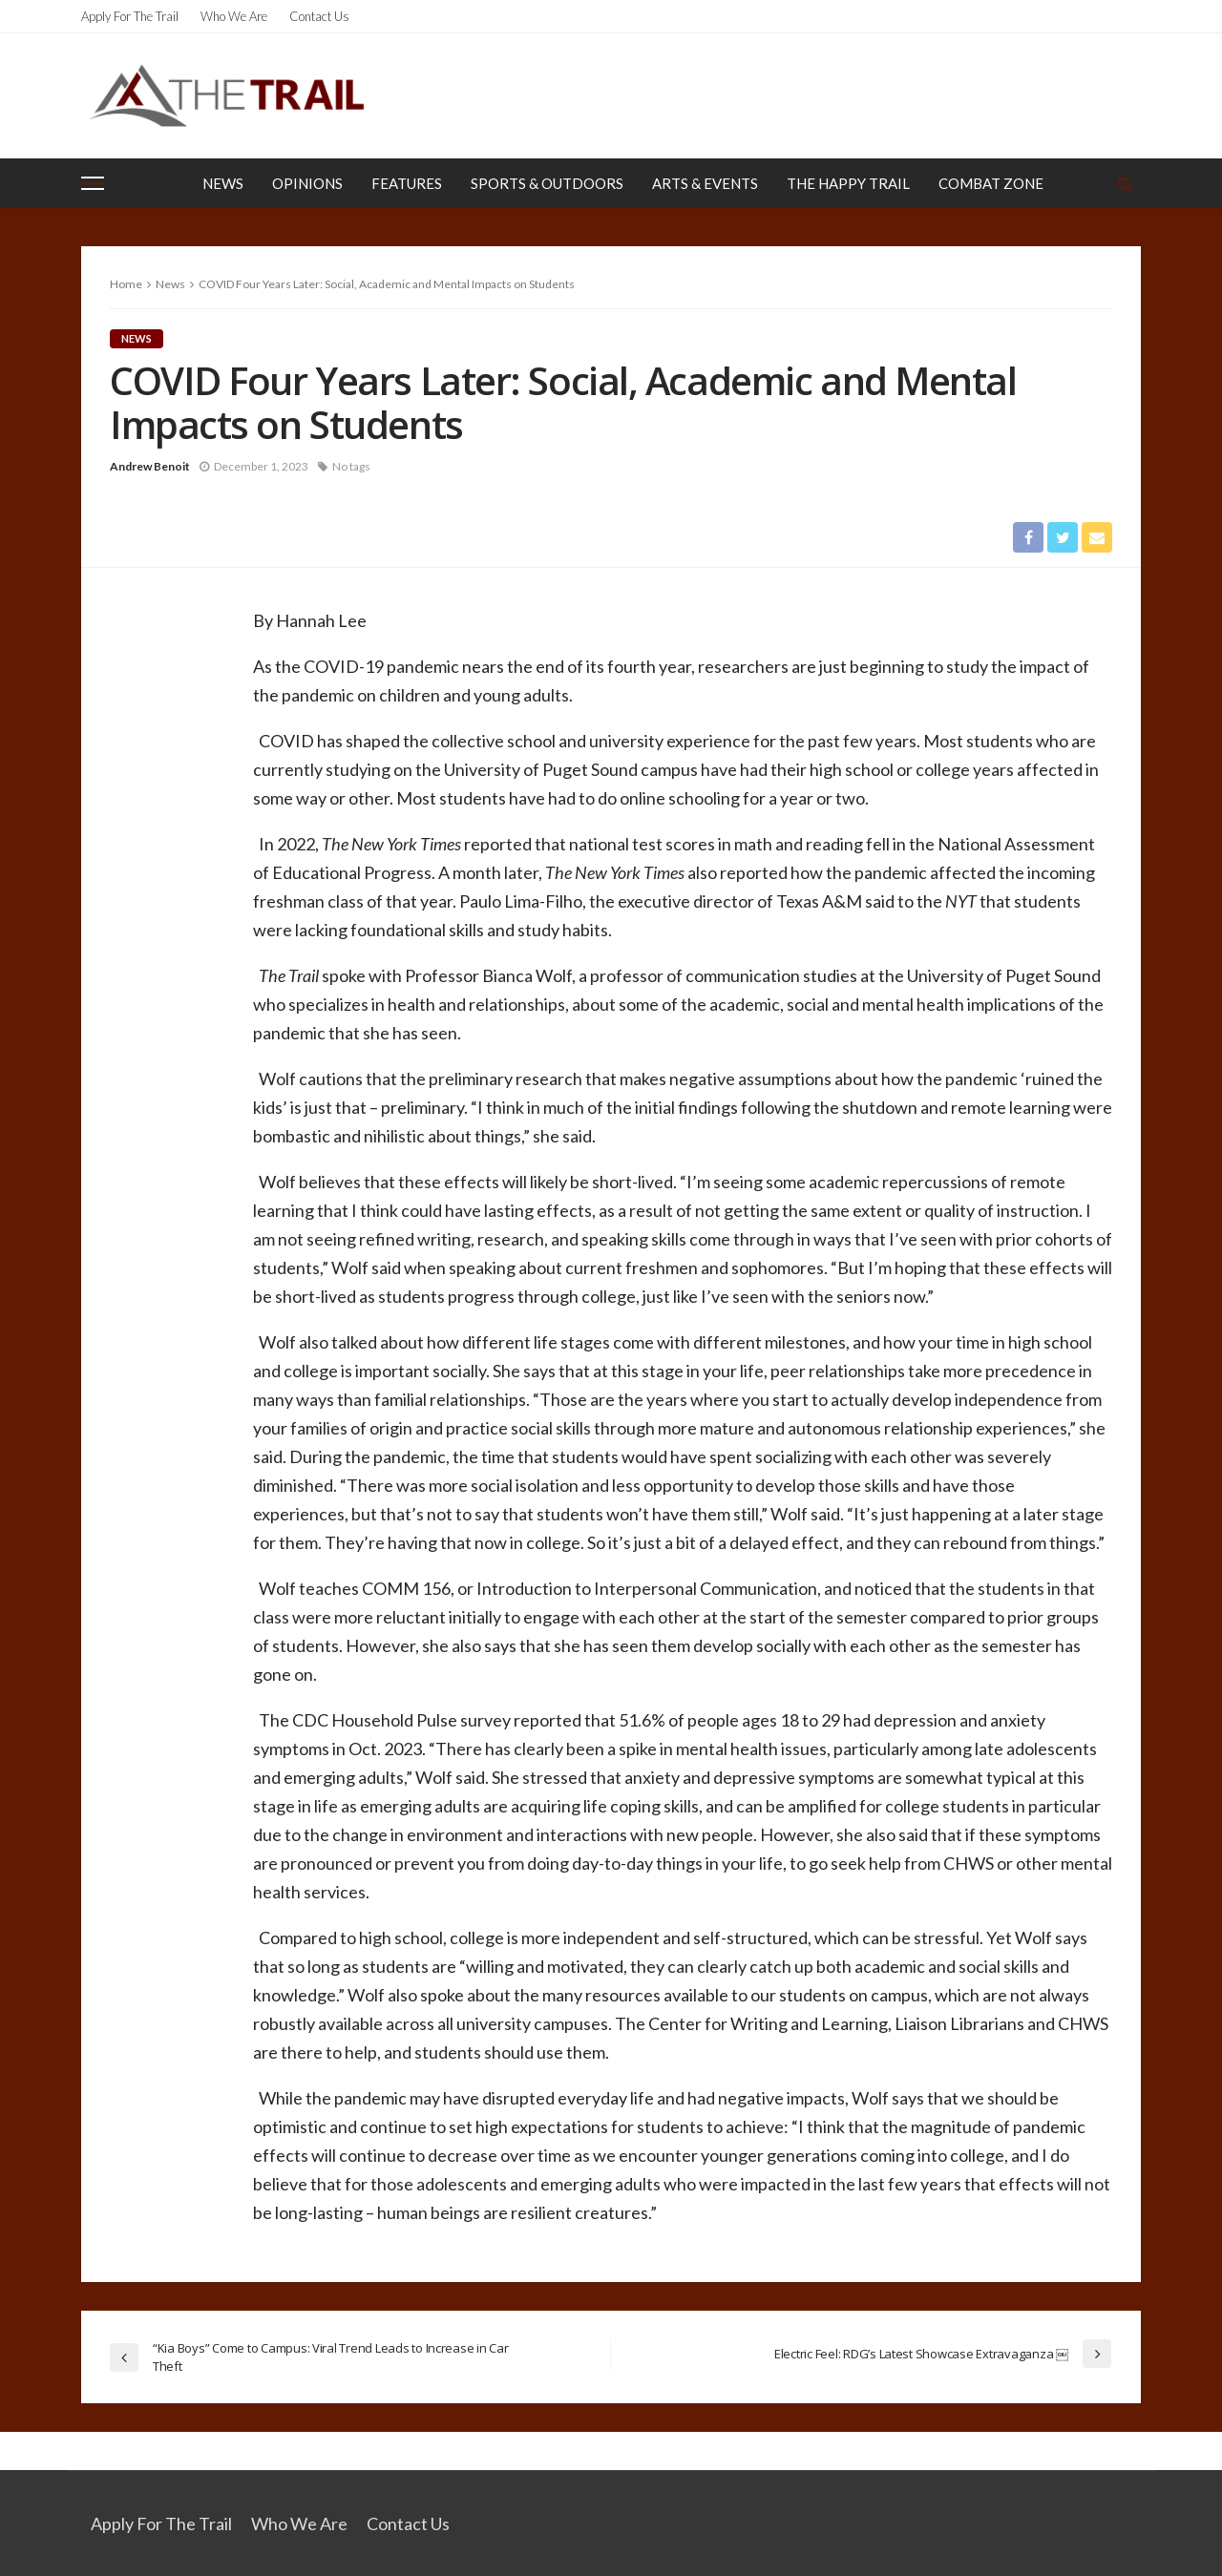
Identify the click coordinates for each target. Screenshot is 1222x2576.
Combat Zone (990, 183)
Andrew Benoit (150, 466)
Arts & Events (705, 183)
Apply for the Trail (130, 16)
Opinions (307, 183)
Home (126, 284)
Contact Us (319, 16)
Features (406, 183)
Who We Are (233, 16)
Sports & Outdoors (547, 183)
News (222, 183)
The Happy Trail (848, 183)
